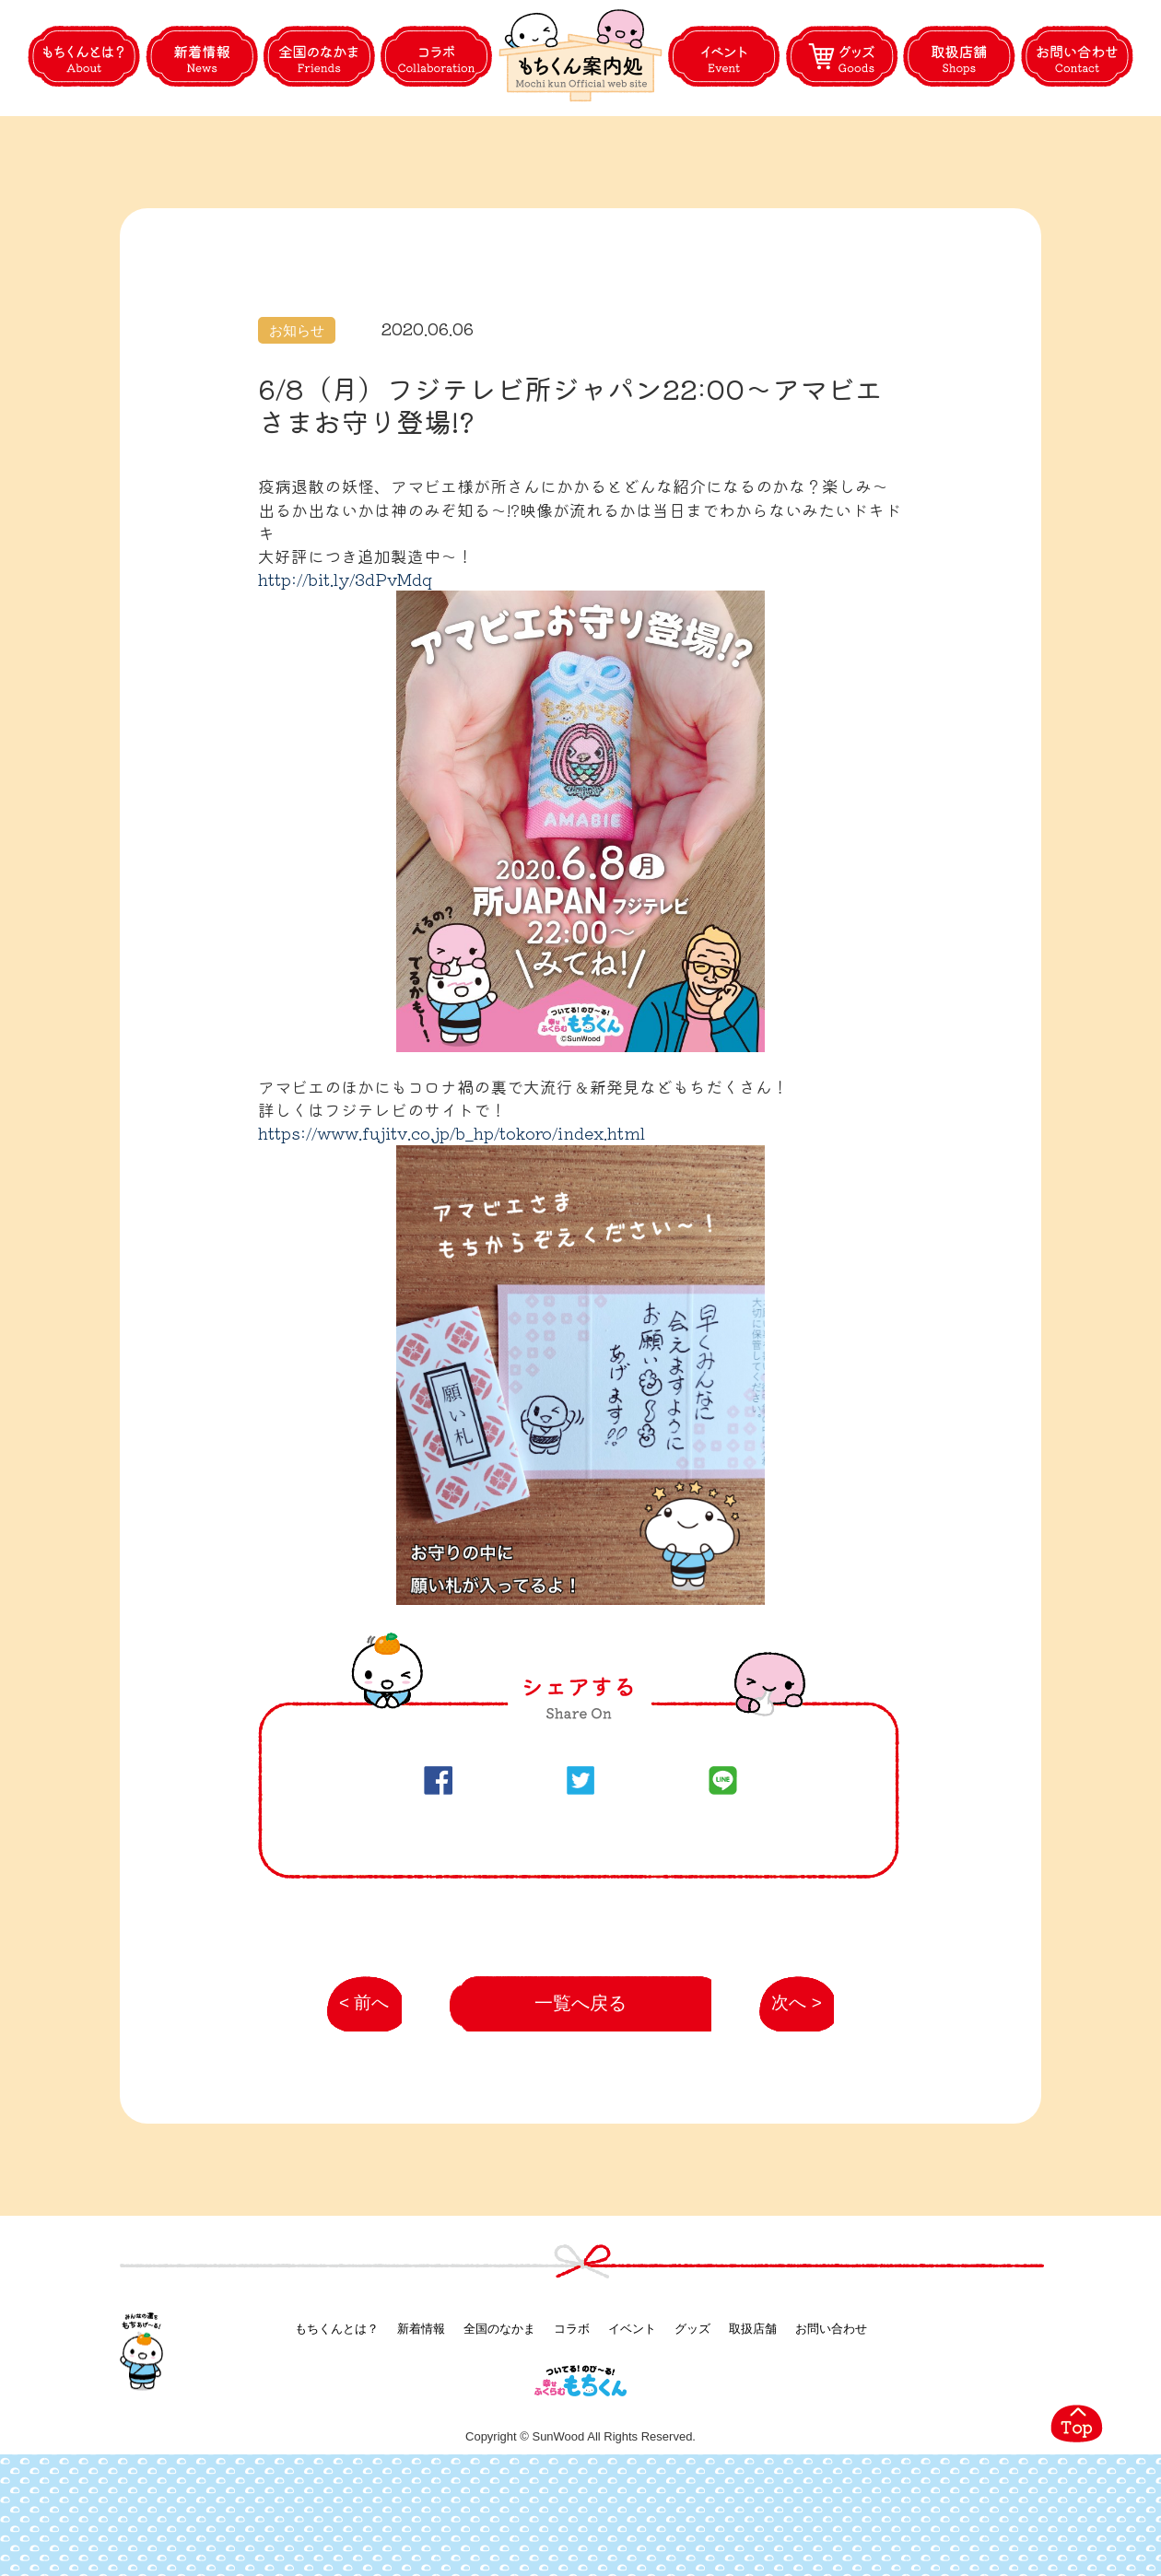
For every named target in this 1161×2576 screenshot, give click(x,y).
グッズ (692, 2419)
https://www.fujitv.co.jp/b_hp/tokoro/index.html (451, 1220)
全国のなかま (499, 2419)
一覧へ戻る (581, 2092)
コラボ (572, 2419)
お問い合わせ (831, 2419)
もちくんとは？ (337, 2419)
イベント (632, 2419)
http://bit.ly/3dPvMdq (345, 666)
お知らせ (296, 418)
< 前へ (357, 2102)
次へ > (786, 2102)
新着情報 (421, 2419)
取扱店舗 (753, 2419)
